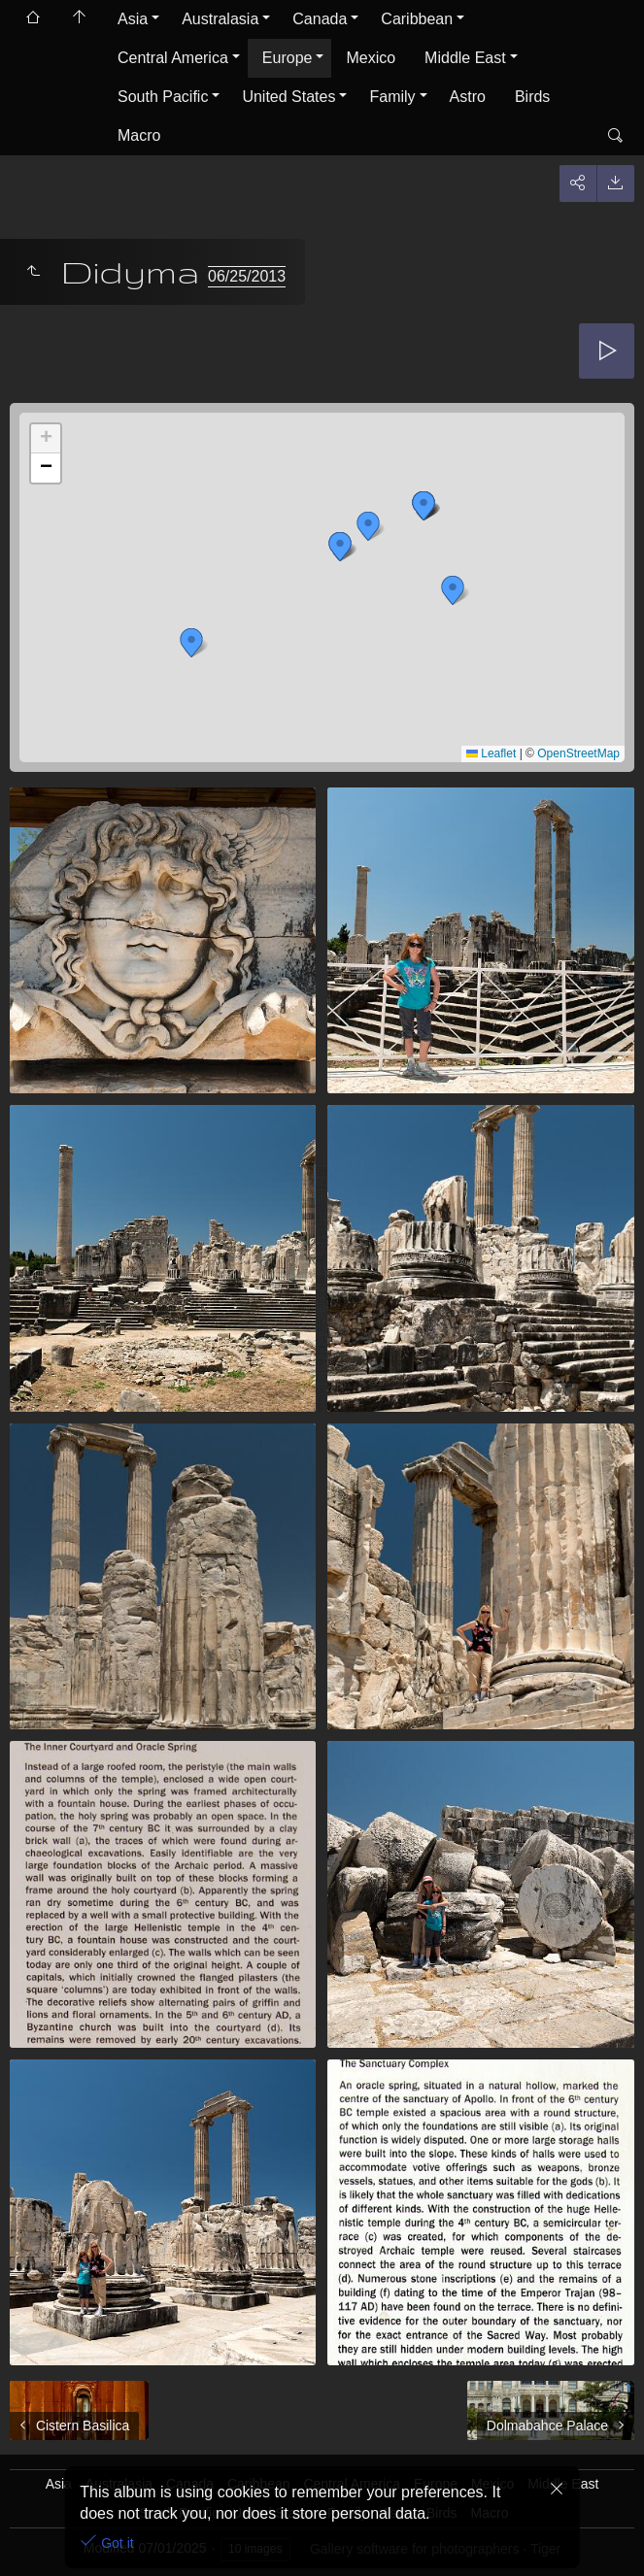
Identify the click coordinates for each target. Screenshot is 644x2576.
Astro (468, 96)
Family (392, 96)
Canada (319, 19)
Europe (287, 58)
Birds (532, 96)
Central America (173, 58)
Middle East (465, 58)
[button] (423, 505)
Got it (115, 2543)
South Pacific (163, 96)
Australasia (220, 19)
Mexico (370, 58)
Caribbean (417, 19)
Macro (139, 135)
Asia (133, 19)
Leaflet (491, 753)
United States (288, 96)
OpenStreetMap (578, 753)
